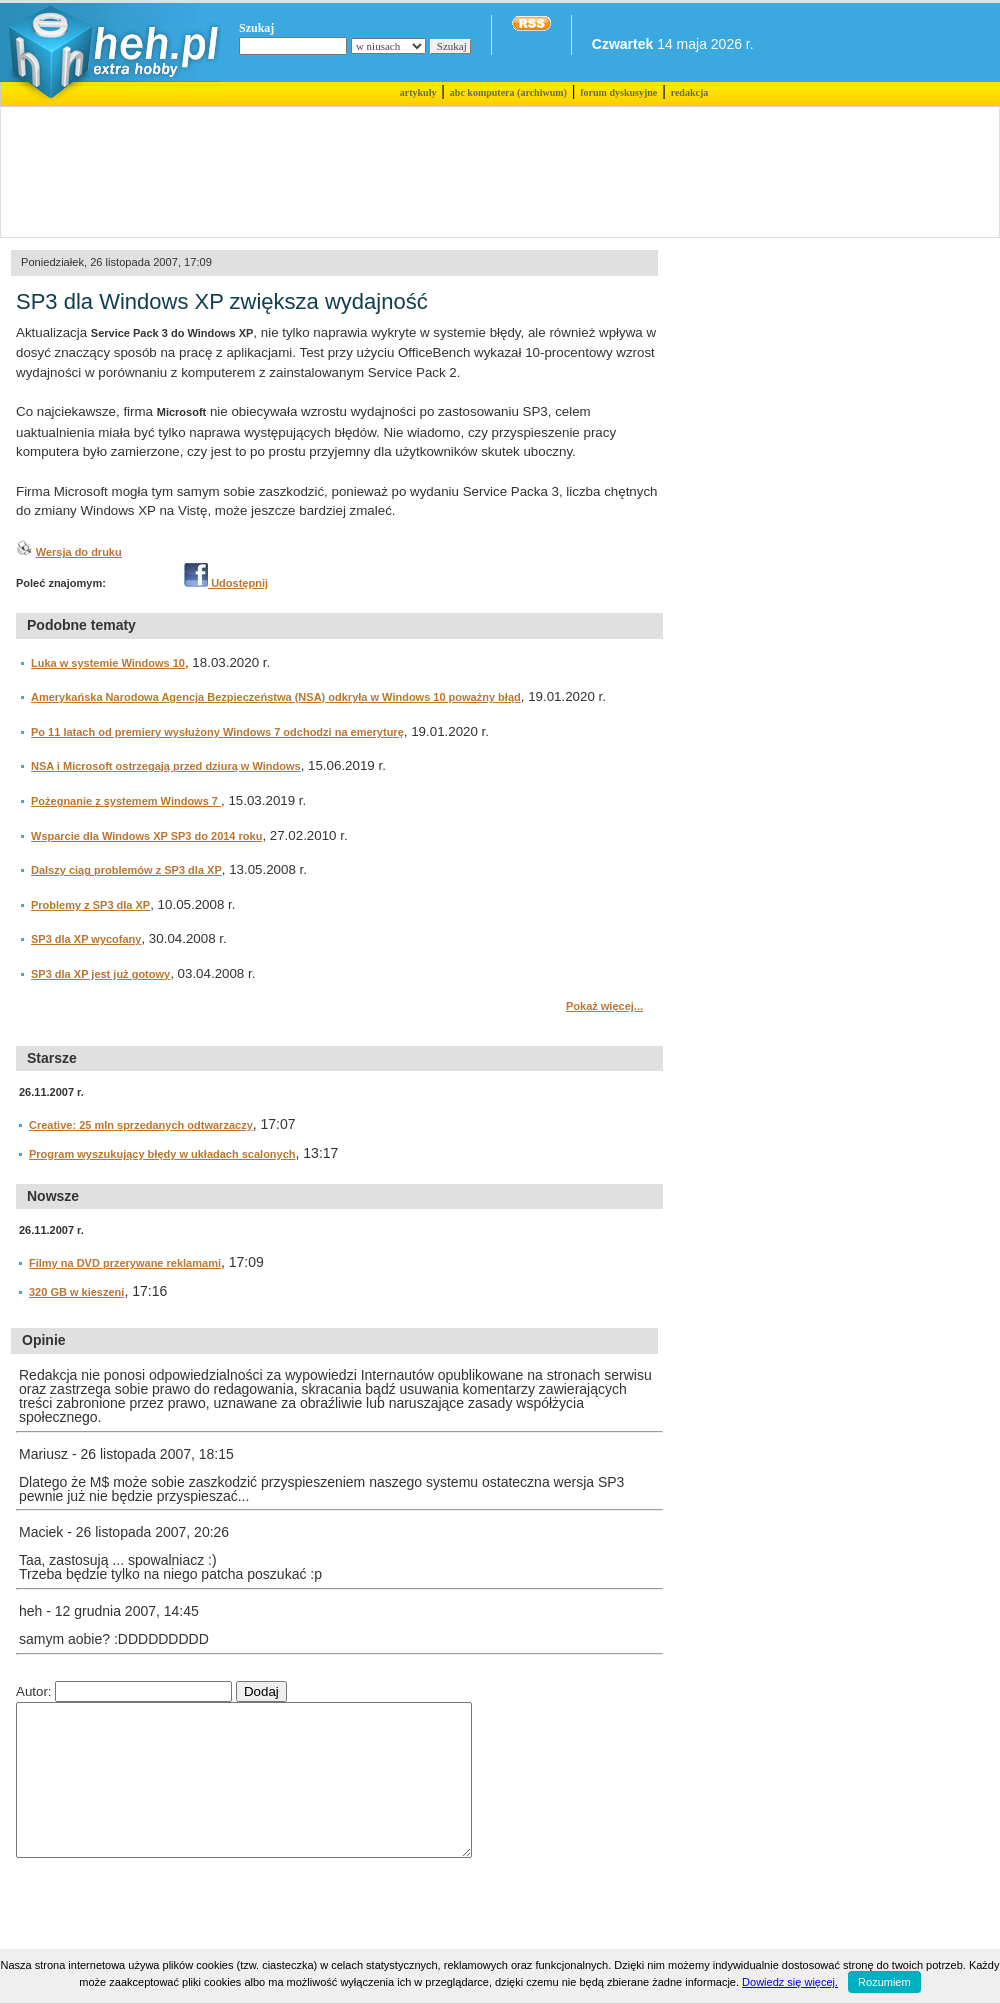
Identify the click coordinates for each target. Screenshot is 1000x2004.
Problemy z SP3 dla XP (90, 905)
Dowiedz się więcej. (790, 1982)
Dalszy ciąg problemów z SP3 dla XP (126, 870)
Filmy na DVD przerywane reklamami (125, 1263)
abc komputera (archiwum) (508, 92)
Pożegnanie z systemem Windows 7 (126, 801)
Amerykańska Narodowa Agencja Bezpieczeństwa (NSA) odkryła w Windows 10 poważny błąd (276, 697)
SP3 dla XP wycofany (86, 939)
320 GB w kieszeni (76, 1292)
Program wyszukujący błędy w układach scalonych (162, 1154)
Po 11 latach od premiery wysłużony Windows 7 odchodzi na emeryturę (217, 732)
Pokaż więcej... (604, 1006)
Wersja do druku (79, 552)
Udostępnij (226, 583)
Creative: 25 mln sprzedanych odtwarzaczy (141, 1125)
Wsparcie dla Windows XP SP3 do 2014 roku (146, 836)
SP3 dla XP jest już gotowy (100, 974)
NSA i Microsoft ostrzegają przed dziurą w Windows (166, 766)
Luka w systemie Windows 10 (108, 663)
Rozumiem (884, 1982)
